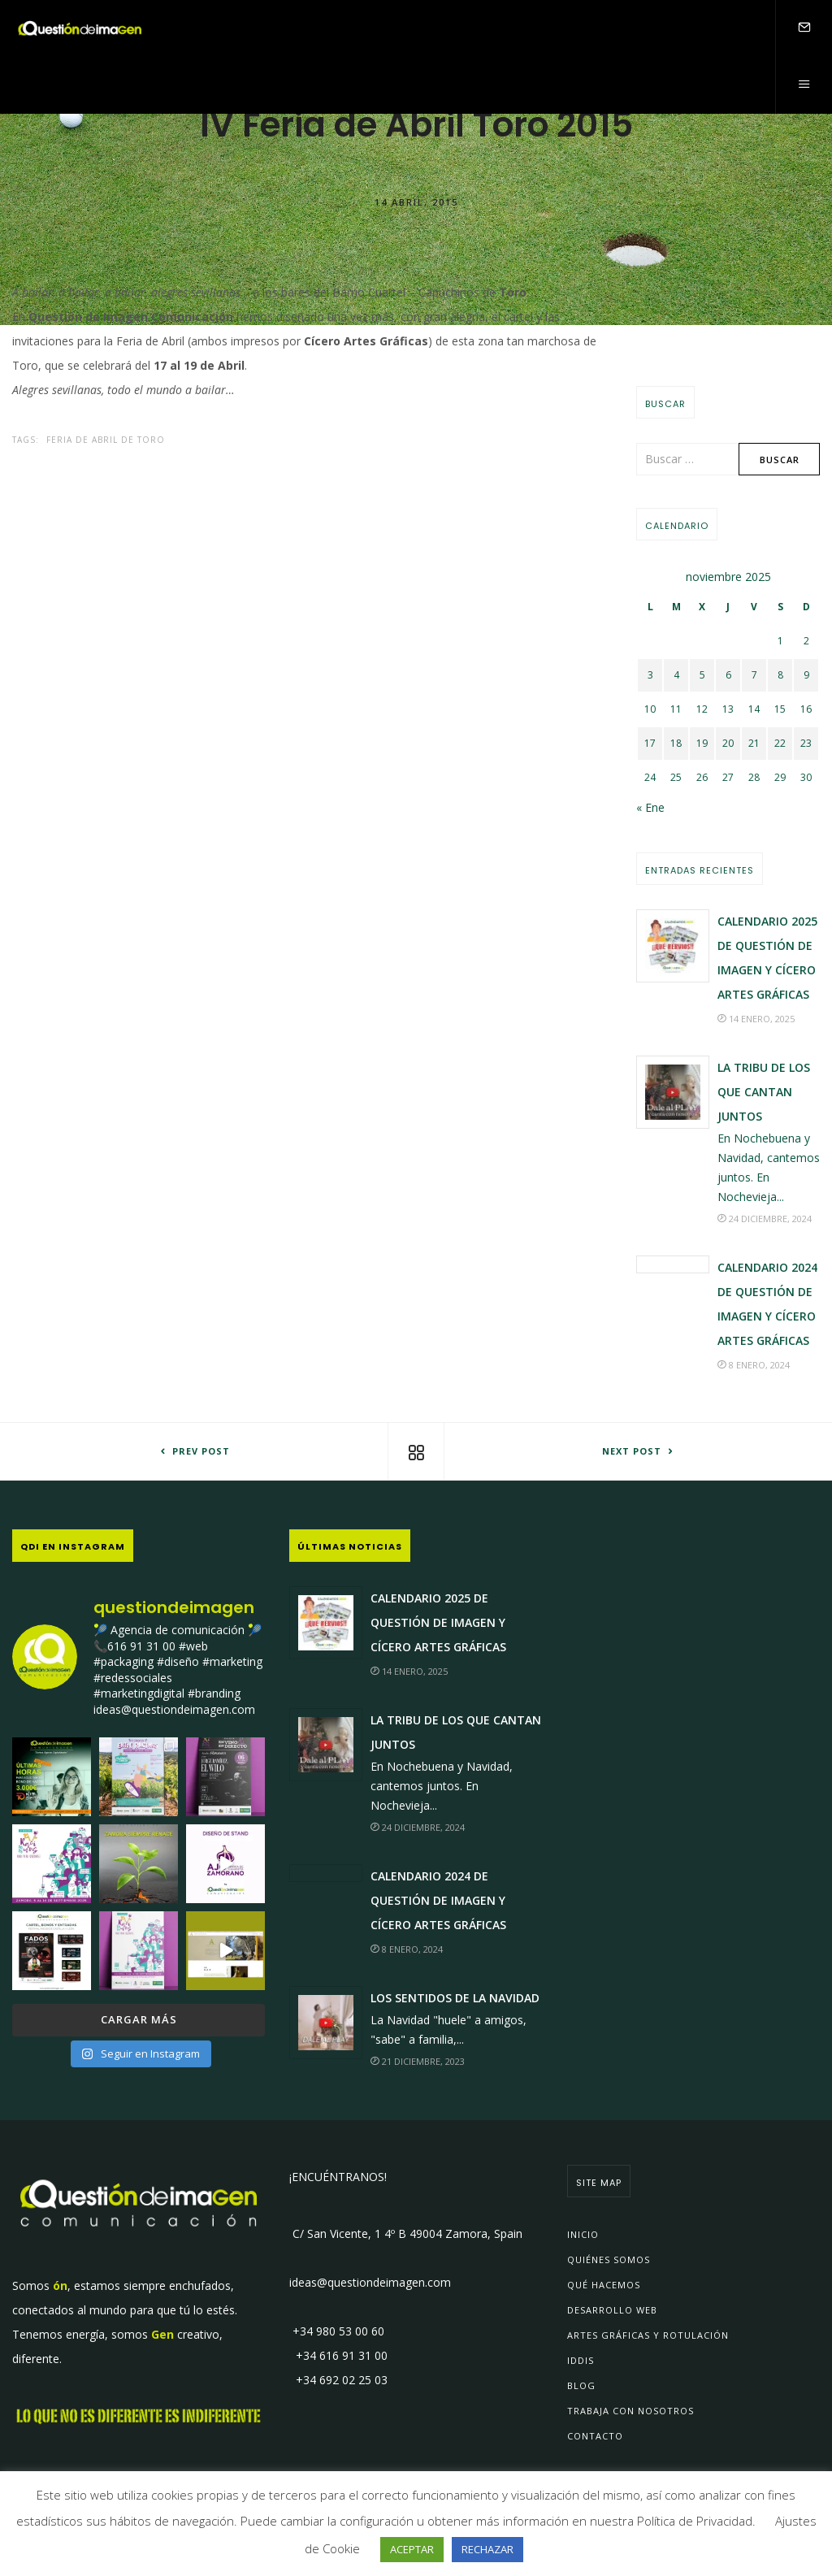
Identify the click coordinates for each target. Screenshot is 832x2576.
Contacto (595, 2436)
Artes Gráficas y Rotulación (648, 2335)
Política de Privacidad (694, 2521)
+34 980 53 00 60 (336, 2331)
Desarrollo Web (612, 2310)
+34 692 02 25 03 (338, 2379)
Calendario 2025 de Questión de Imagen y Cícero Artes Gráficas (438, 1622)
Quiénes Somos (608, 2259)
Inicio (583, 2234)
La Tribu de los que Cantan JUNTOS (763, 1092)
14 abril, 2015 (416, 201)
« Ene (650, 807)
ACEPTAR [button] (412, 2549)
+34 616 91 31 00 (338, 2355)
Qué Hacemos (603, 2285)
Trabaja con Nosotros (630, 2411)
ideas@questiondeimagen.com (370, 2282)
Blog (581, 2385)
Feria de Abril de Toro (105, 439)
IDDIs (580, 2360)
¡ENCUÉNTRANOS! (338, 2176)
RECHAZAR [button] (488, 2549)
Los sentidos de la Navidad (455, 1998)
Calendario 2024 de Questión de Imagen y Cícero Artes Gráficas (438, 1900)
